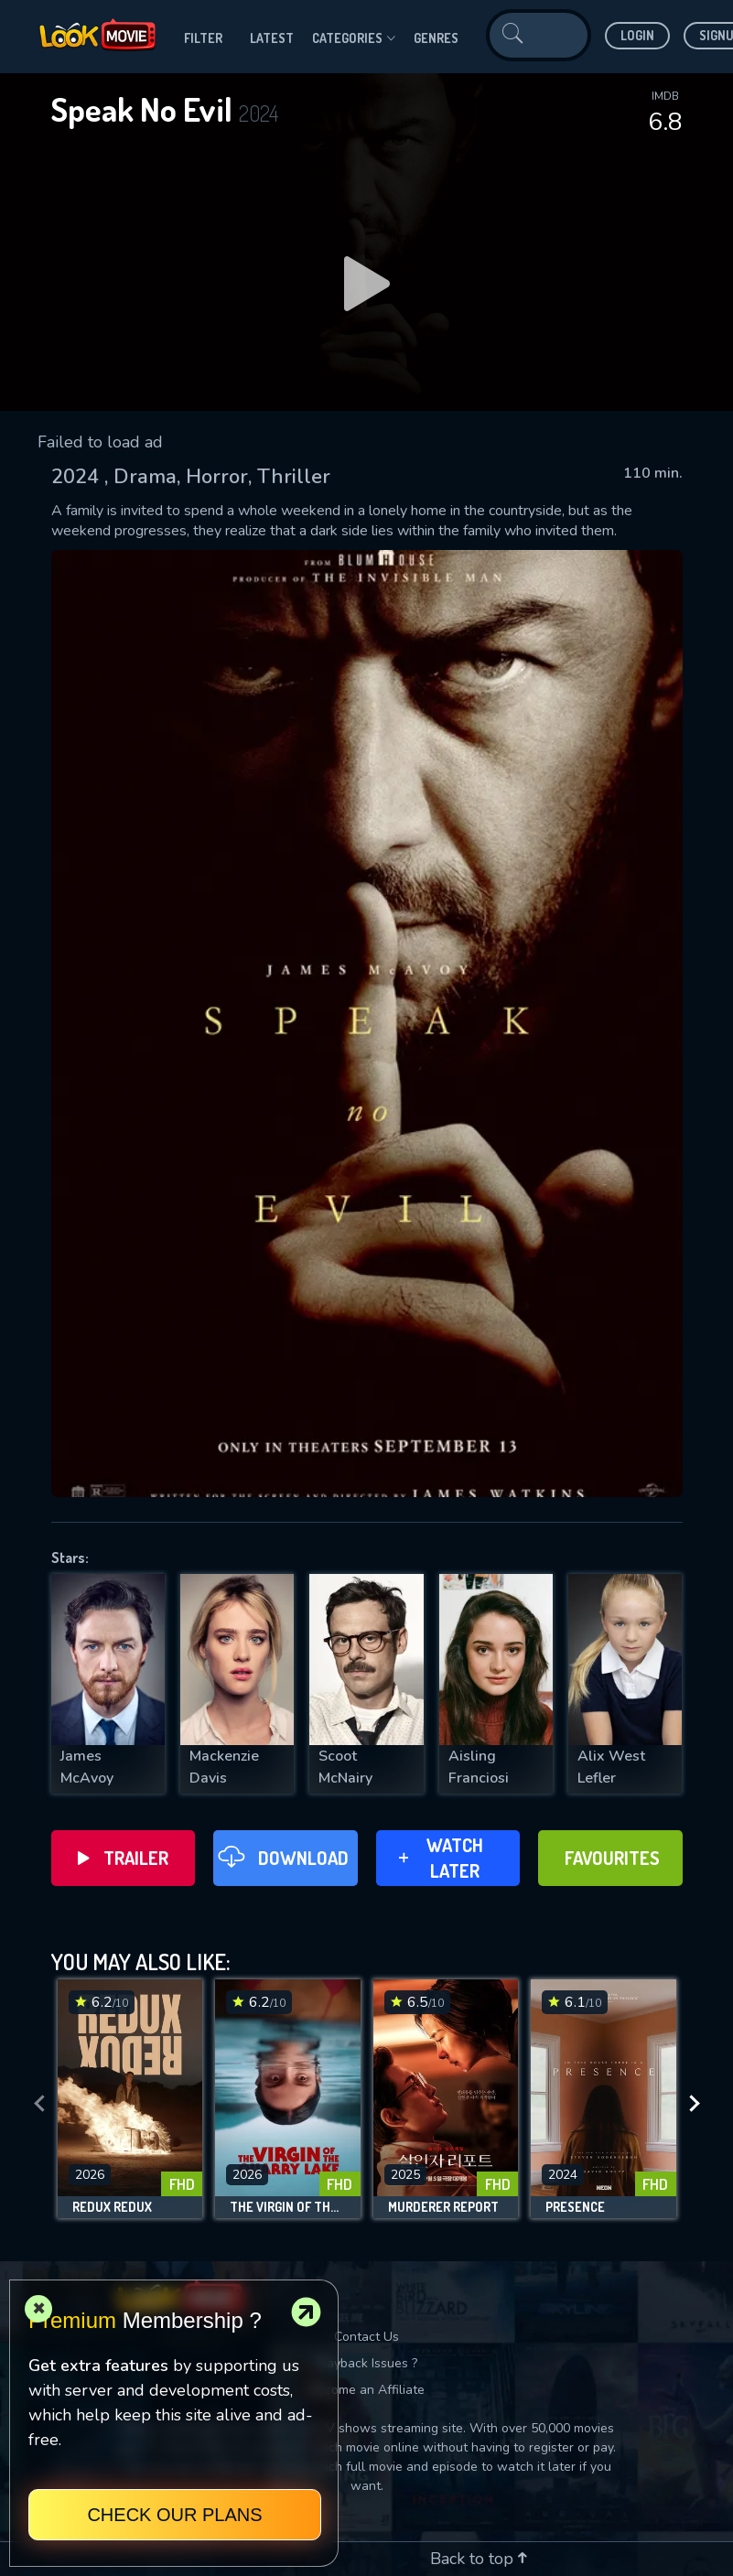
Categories (353, 38)
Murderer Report (443, 2207)
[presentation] (39, 2104)
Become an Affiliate (367, 2389)
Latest (272, 38)
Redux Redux (112, 2207)
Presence (575, 2207)
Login (637, 35)
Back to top (478, 2559)
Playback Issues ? (366, 2363)
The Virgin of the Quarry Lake (288, 2207)
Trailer (123, 1857)
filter (203, 38)
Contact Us (366, 2336)
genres (436, 38)
